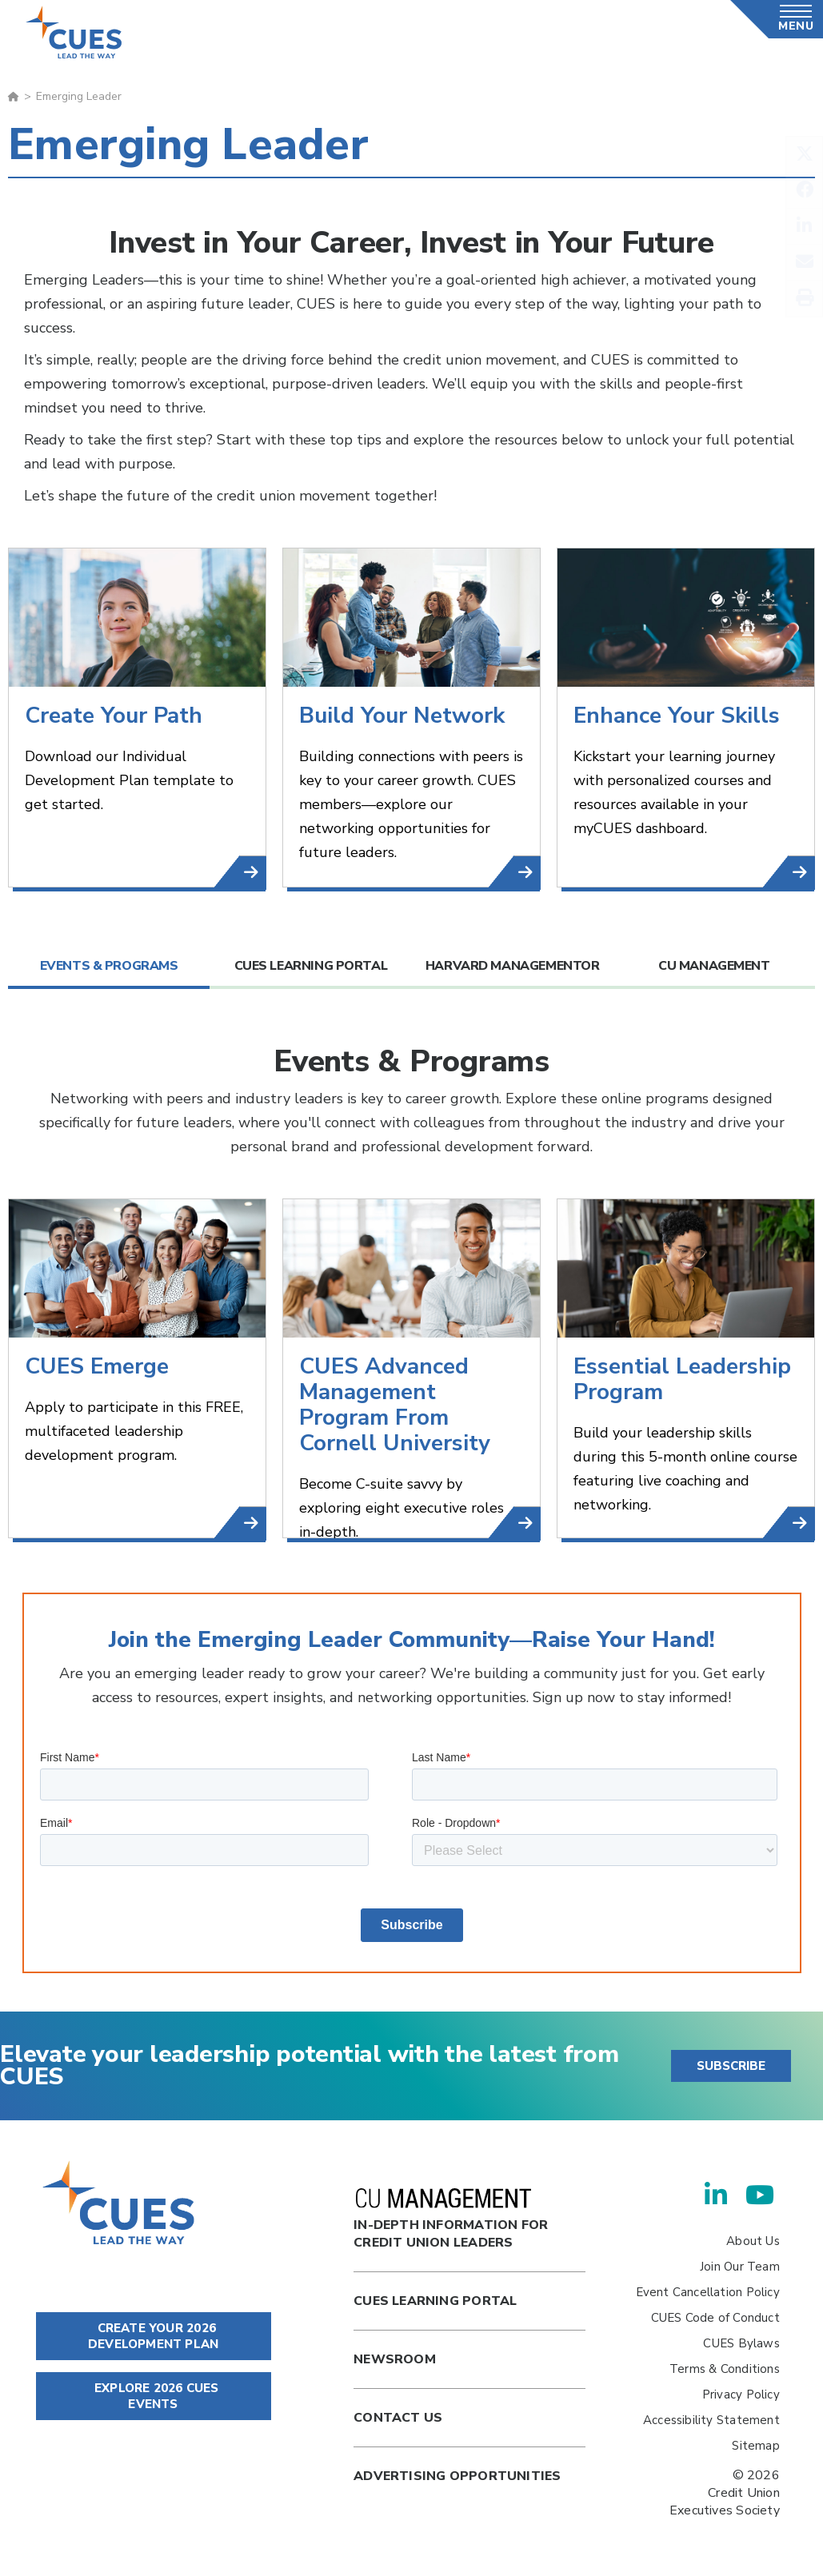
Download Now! (253, 872)
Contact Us (398, 2417)
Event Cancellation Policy (708, 2292)
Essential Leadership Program (802, 1523)
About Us (753, 2241)
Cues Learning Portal (435, 2301)
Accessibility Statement (711, 2420)
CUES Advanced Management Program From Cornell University (527, 1523)
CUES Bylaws (741, 2343)
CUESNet (527, 872)
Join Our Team (740, 2267)
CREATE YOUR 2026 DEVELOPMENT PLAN (153, 2336)
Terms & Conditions (724, 2369)
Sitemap (755, 2446)
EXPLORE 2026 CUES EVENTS (153, 2396)
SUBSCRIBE (731, 2066)
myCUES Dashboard (802, 872)
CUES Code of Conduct (715, 2318)
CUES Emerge (253, 1523)
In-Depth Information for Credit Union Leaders (451, 2219)
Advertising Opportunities (457, 2476)
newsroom (395, 2359)
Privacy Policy (741, 2395)
